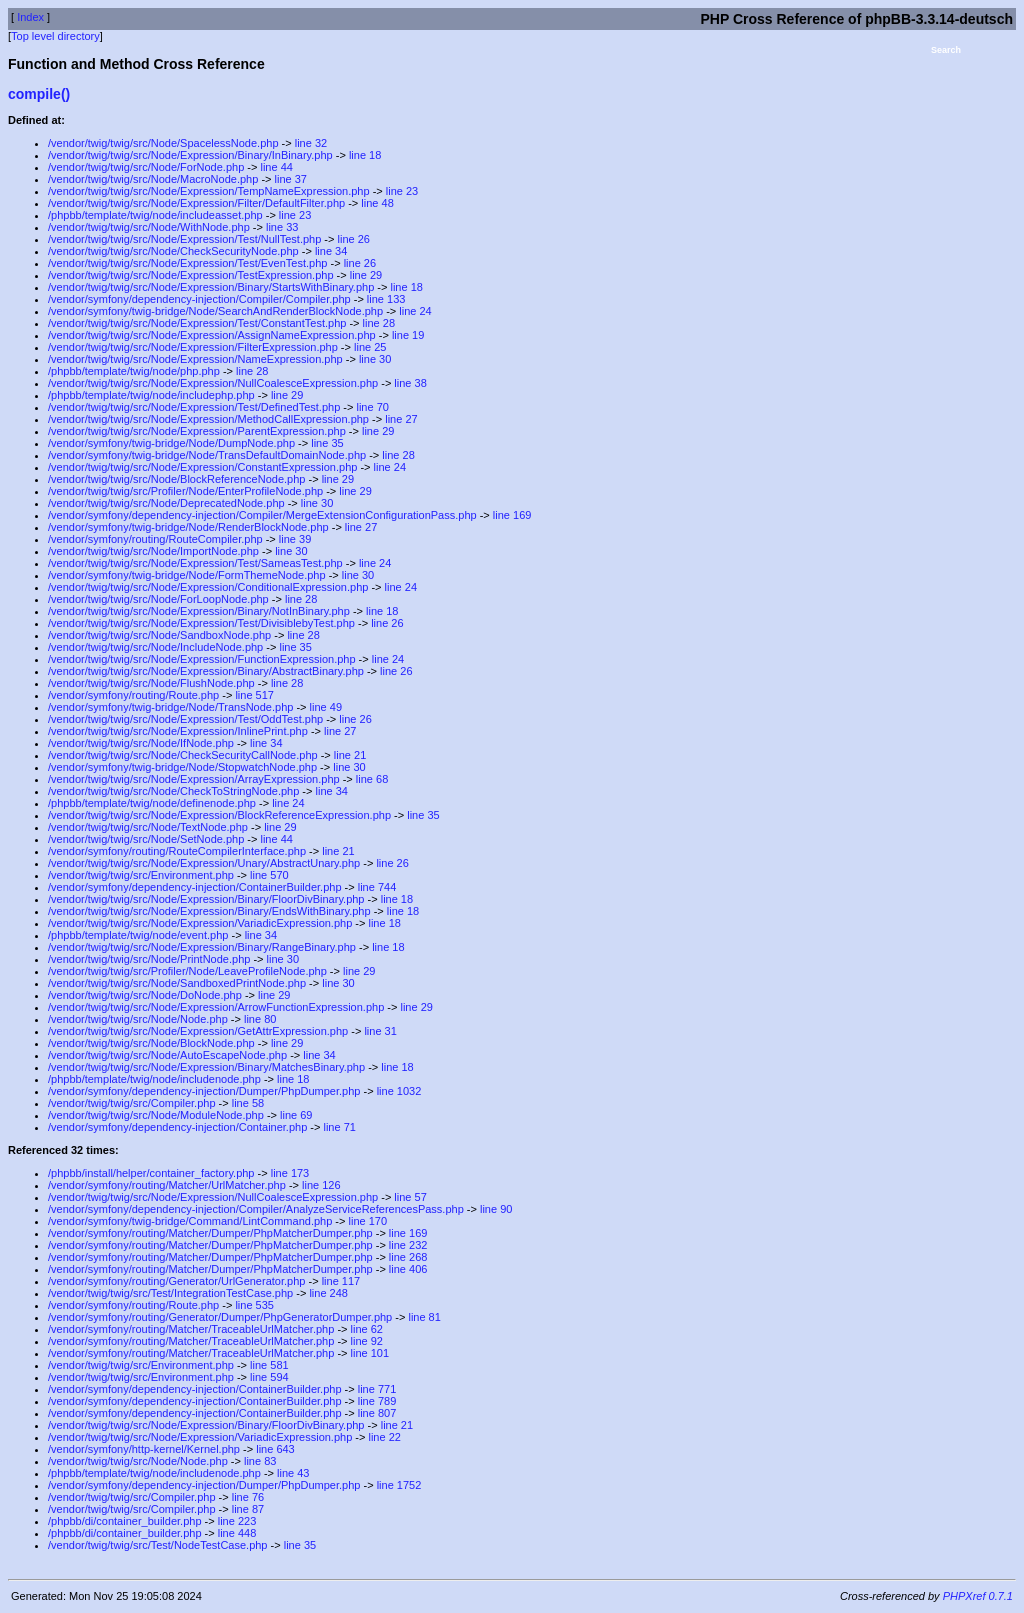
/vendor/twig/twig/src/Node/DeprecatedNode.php (166, 503)
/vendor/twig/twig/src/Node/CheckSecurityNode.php (173, 251)
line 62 (367, 1329)
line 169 (512, 515)
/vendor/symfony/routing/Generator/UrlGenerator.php (176, 1281)
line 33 (282, 227)
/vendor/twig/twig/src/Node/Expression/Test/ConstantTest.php (197, 323)
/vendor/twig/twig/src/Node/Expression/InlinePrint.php (178, 731)
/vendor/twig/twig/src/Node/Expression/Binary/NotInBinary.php (199, 611)
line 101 (370, 1353)
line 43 (293, 1473)
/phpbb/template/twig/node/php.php (134, 371)
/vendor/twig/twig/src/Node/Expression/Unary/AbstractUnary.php (204, 863)
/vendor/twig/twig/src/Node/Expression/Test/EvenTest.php (187, 263)
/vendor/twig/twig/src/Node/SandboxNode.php (159, 635)
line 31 (380, 1031)
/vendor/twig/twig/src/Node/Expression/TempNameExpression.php (209, 191)
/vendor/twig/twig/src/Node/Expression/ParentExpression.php (197, 431)
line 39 (295, 539)
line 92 (367, 1341)
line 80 (260, 1019)
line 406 (408, 1269)
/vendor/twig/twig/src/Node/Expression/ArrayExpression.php (194, 779)
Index (30, 17)
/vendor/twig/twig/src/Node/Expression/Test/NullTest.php (184, 239)
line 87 (248, 1509)
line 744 (377, 887)
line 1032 (399, 1091)
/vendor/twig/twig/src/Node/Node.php (138, 1019)
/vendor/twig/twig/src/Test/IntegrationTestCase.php (170, 1293)
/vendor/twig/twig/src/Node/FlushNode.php (151, 683)
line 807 (377, 1413)
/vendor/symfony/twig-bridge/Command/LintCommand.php (190, 1221)
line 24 (415, 311)
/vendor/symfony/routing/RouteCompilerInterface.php (177, 851)
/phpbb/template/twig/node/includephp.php (151, 395)
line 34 (331, 251)
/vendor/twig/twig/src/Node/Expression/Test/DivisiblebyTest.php (201, 623)
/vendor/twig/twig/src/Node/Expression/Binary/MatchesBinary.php (206, 1067)
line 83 (260, 1461)
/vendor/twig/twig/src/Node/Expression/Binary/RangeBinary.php (202, 947)
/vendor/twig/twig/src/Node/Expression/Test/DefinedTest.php (194, 407)
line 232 (408, 1245)
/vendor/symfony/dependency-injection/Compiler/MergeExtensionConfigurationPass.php (262, 515)
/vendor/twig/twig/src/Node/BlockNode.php (151, 1043)
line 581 (269, 1365)
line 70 (372, 407)
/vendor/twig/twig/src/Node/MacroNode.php (153, 179)
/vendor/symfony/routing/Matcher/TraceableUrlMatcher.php (191, 1329)
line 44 (276, 167)
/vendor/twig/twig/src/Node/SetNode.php (146, 839)
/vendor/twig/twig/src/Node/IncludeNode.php (155, 647)
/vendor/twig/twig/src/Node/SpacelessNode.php (163, 143)
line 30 (375, 359)
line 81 (424, 1317)
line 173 (290, 1173)
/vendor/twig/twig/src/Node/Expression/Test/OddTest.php (185, 719)
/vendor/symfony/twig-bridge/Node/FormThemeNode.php (187, 575)
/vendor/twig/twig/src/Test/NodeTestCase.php (158, 1545)
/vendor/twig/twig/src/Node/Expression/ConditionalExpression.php (208, 587)
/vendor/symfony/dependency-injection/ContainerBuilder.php (195, 887)
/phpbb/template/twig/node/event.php (138, 935)
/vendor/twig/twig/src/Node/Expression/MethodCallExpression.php (208, 419)
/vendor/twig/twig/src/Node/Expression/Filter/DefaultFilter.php (196, 203)
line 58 (248, 1103)
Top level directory (55, 36)
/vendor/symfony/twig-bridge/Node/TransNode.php (170, 707)
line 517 (254, 695)
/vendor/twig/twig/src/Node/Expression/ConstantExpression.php (202, 467)
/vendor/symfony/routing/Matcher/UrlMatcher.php (167, 1185)
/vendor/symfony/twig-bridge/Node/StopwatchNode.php (182, 767)
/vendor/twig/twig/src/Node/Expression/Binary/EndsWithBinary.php (209, 911)
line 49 (326, 707)
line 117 (341, 1281)
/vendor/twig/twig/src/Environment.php (141, 875)
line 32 (311, 143)
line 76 (248, 1497)
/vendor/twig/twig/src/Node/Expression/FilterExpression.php (193, 347)
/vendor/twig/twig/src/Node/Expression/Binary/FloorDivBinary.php (206, 899)
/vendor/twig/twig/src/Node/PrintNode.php (149, 959)
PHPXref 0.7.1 (978, 1596)
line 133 (386, 299)
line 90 (496, 1209)
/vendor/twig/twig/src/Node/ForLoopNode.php (158, 599)
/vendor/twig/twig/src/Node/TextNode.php (148, 827)
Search (946, 50)
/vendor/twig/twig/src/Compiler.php (132, 1103)
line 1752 (399, 1485)
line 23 (402, 191)
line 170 (368, 1221)
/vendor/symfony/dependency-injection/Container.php (177, 1127)
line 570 (269, 875)
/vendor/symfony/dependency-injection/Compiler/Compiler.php (199, 299)
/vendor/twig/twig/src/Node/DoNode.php (145, 995)
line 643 (275, 1449)
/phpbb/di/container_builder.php (125, 1521)
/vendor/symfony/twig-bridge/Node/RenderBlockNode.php (188, 527)
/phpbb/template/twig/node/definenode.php (152, 803)
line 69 (296, 1115)
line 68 (372, 779)
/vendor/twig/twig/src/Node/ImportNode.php (153, 551)
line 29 (366, 275)
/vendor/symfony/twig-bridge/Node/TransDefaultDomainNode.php (207, 455)
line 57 (410, 1197)
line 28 (379, 323)
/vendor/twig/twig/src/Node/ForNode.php (146, 167)
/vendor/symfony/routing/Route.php (133, 695)
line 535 (254, 1305)
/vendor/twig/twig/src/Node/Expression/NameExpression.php (195, 359)
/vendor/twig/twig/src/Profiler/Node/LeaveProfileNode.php (187, 971)
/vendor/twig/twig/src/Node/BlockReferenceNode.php (176, 479)
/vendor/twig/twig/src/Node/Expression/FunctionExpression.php (202, 659)
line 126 (321, 1185)
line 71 (339, 1127)
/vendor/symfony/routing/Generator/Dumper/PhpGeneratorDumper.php (220, 1317)
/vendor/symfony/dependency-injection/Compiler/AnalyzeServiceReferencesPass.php (256, 1209)
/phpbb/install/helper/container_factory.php (151, 1173)
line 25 (370, 347)
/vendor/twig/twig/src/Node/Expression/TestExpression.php (191, 275)
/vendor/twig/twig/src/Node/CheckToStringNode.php (173, 791)
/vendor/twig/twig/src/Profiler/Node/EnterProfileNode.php (185, 491)
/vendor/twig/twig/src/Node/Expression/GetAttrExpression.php (198, 1031)
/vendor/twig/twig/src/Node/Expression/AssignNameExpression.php (212, 335)
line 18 (365, 155)
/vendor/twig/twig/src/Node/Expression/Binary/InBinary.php (190, 155)
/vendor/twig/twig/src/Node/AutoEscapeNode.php (167, 1055)
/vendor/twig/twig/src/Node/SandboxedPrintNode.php (177, 983)
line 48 (377, 203)
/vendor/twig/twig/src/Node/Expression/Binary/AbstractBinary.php (206, 671)
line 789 (377, 1401)
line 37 (291, 179)
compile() (39, 94)
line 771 (377, 1389)
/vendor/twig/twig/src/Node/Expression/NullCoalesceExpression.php (213, 383)
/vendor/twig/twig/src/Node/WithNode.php (149, 227)
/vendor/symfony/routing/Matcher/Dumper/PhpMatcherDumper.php (210, 1233)
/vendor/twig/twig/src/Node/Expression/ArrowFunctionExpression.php (216, 1007)
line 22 (384, 1437)
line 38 (410, 383)
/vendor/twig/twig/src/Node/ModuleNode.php (156, 1115)
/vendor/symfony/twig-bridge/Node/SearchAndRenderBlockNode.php (215, 311)
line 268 (408, 1257)
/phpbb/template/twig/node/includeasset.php (155, 215)
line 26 (354, 239)
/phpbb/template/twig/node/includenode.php (154, 1079)
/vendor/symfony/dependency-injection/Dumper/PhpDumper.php (204, 1091)
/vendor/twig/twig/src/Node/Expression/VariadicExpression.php (200, 923)
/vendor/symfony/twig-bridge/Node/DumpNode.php (171, 443)
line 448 (237, 1533)
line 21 (350, 755)
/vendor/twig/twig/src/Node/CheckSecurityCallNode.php (183, 755)
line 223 (237, 1521)
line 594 (269, 1377)
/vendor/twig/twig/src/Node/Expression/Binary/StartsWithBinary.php (211, 287)
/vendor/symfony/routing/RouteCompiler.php (155, 539)
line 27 (401, 419)
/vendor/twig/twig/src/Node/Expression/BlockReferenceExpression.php (219, 815)
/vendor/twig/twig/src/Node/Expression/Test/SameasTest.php (195, 563)
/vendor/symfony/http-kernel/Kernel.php (144, 1449)
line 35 (327, 443)
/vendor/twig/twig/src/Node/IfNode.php (141, 743)
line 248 (328, 1293)
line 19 (408, 335)
